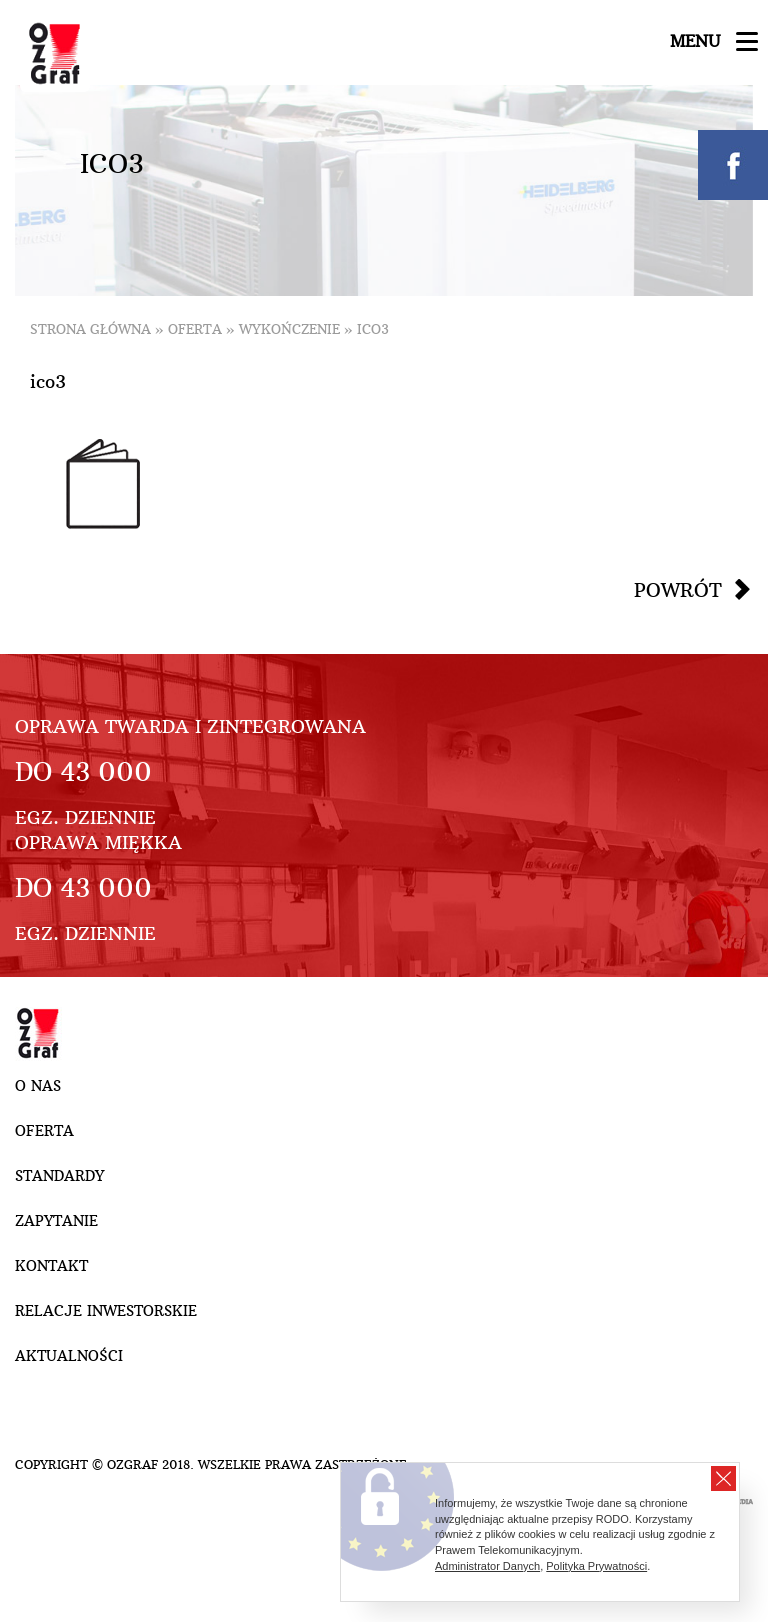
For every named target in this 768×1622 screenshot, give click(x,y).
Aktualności (69, 1356)
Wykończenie (289, 329)
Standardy (59, 1176)
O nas (38, 1086)
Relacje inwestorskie (106, 1311)
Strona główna (90, 329)
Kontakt (51, 1266)
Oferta (195, 329)
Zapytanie (56, 1221)
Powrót (678, 590)
